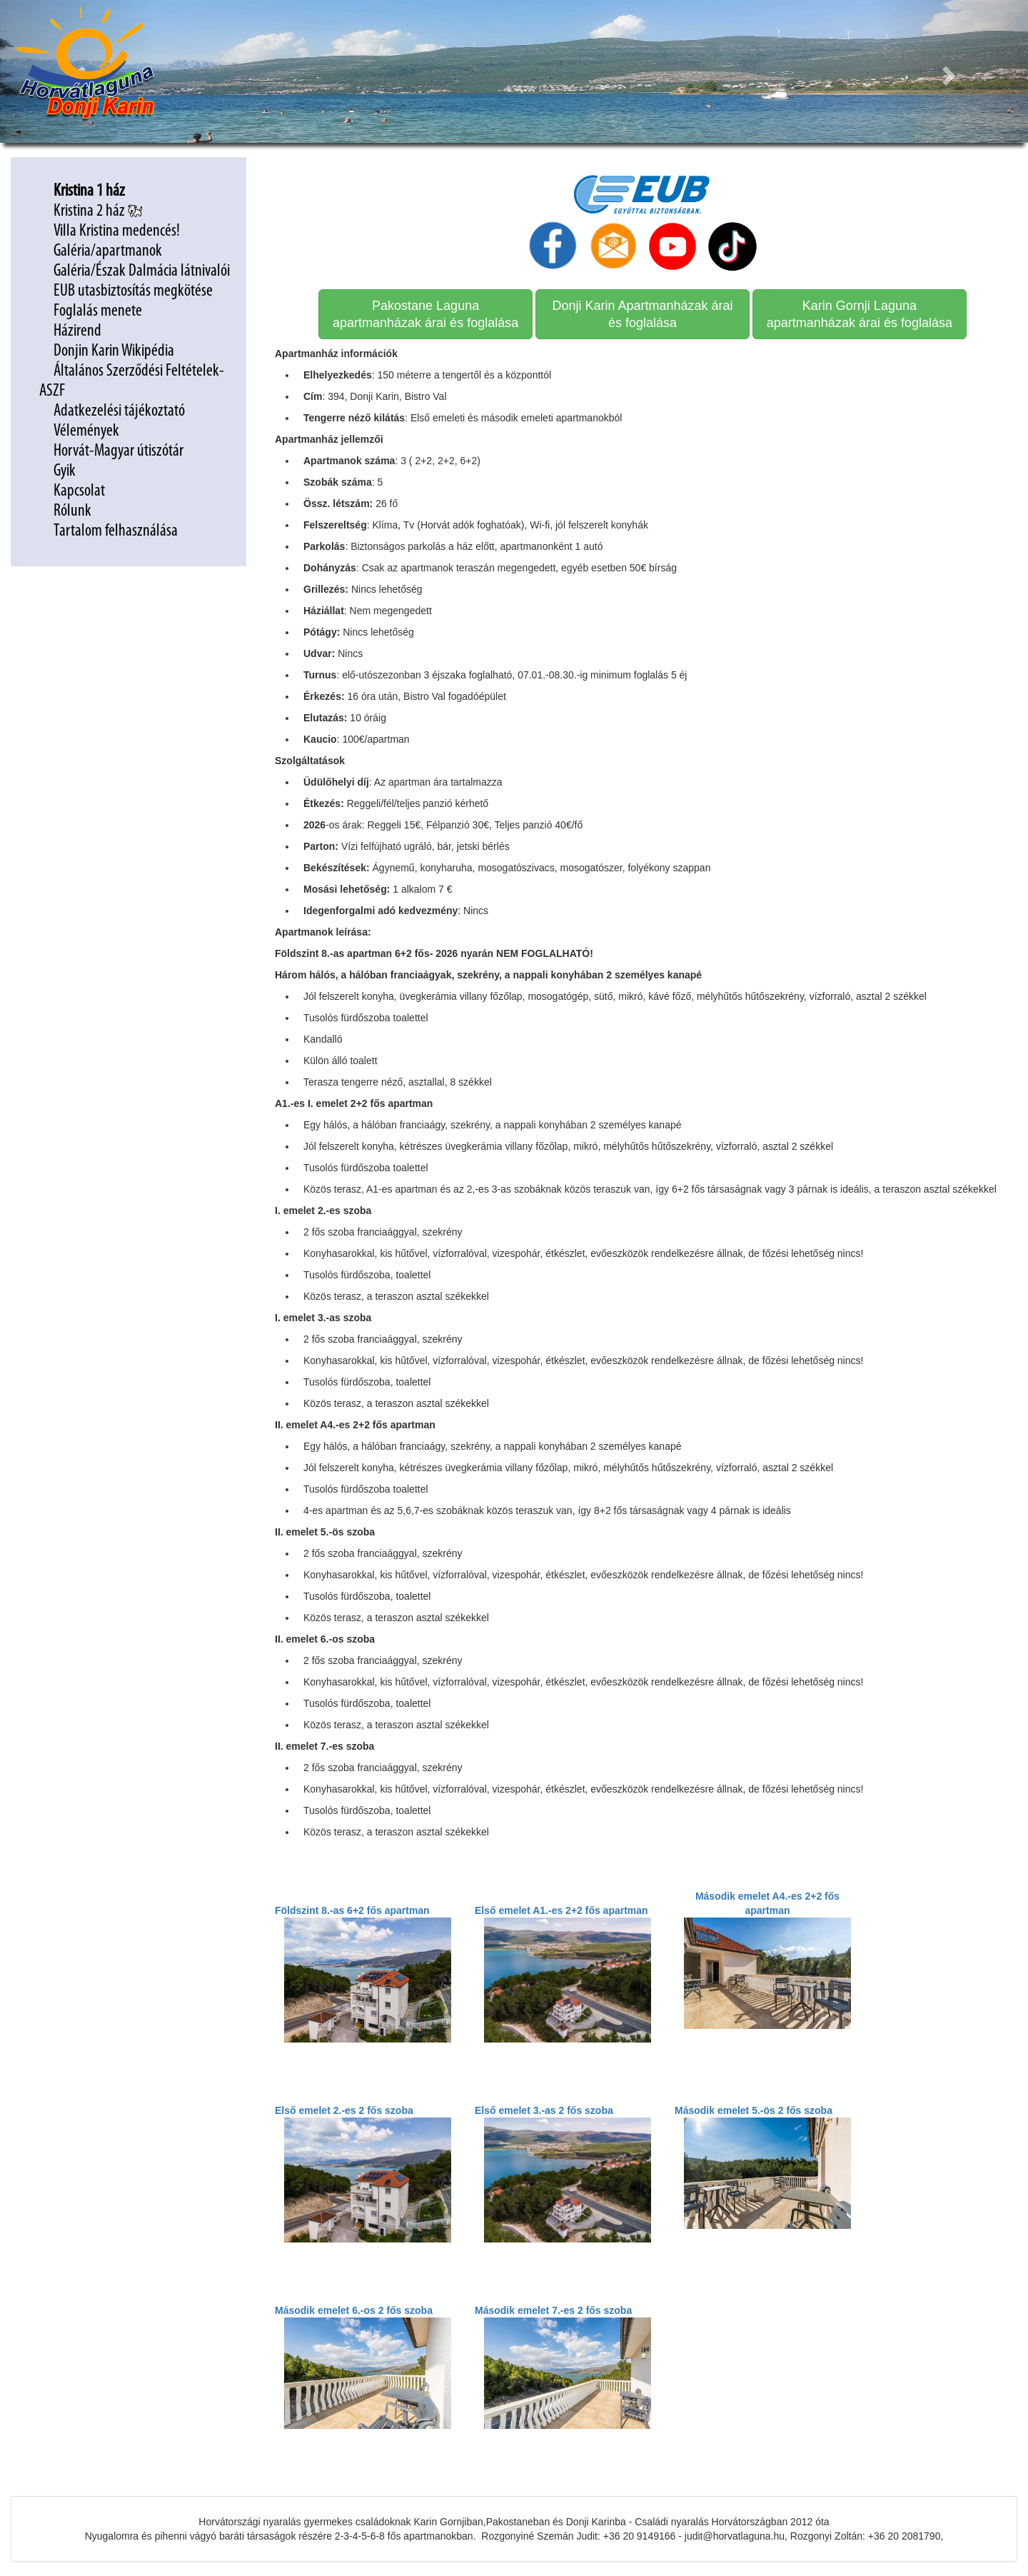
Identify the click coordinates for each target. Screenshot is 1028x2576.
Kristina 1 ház (89, 191)
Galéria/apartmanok (109, 251)
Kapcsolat (79, 491)
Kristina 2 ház (98, 211)
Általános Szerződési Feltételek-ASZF (131, 381)
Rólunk (72, 511)
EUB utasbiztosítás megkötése (135, 291)
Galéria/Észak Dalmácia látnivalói (142, 271)
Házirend (79, 331)
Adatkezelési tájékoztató (121, 411)
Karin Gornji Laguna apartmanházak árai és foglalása (859, 314)
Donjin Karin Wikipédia (114, 351)
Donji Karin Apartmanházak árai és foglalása (642, 314)
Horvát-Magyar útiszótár (118, 451)
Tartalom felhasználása (116, 531)
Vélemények (86, 431)
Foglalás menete (98, 311)
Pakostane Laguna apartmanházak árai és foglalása (425, 314)
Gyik (65, 471)
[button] (951, 71)
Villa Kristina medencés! (117, 231)
